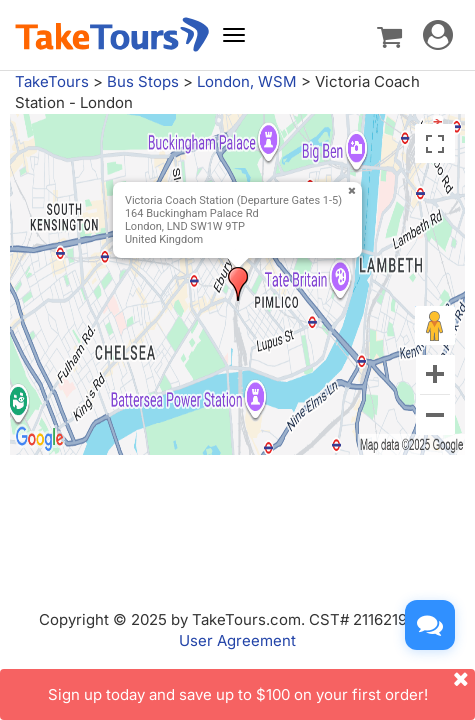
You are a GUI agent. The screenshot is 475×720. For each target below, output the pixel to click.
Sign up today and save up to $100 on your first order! (262, 686)
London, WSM (247, 81)
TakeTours (52, 81)
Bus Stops (143, 81)
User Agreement (237, 640)
